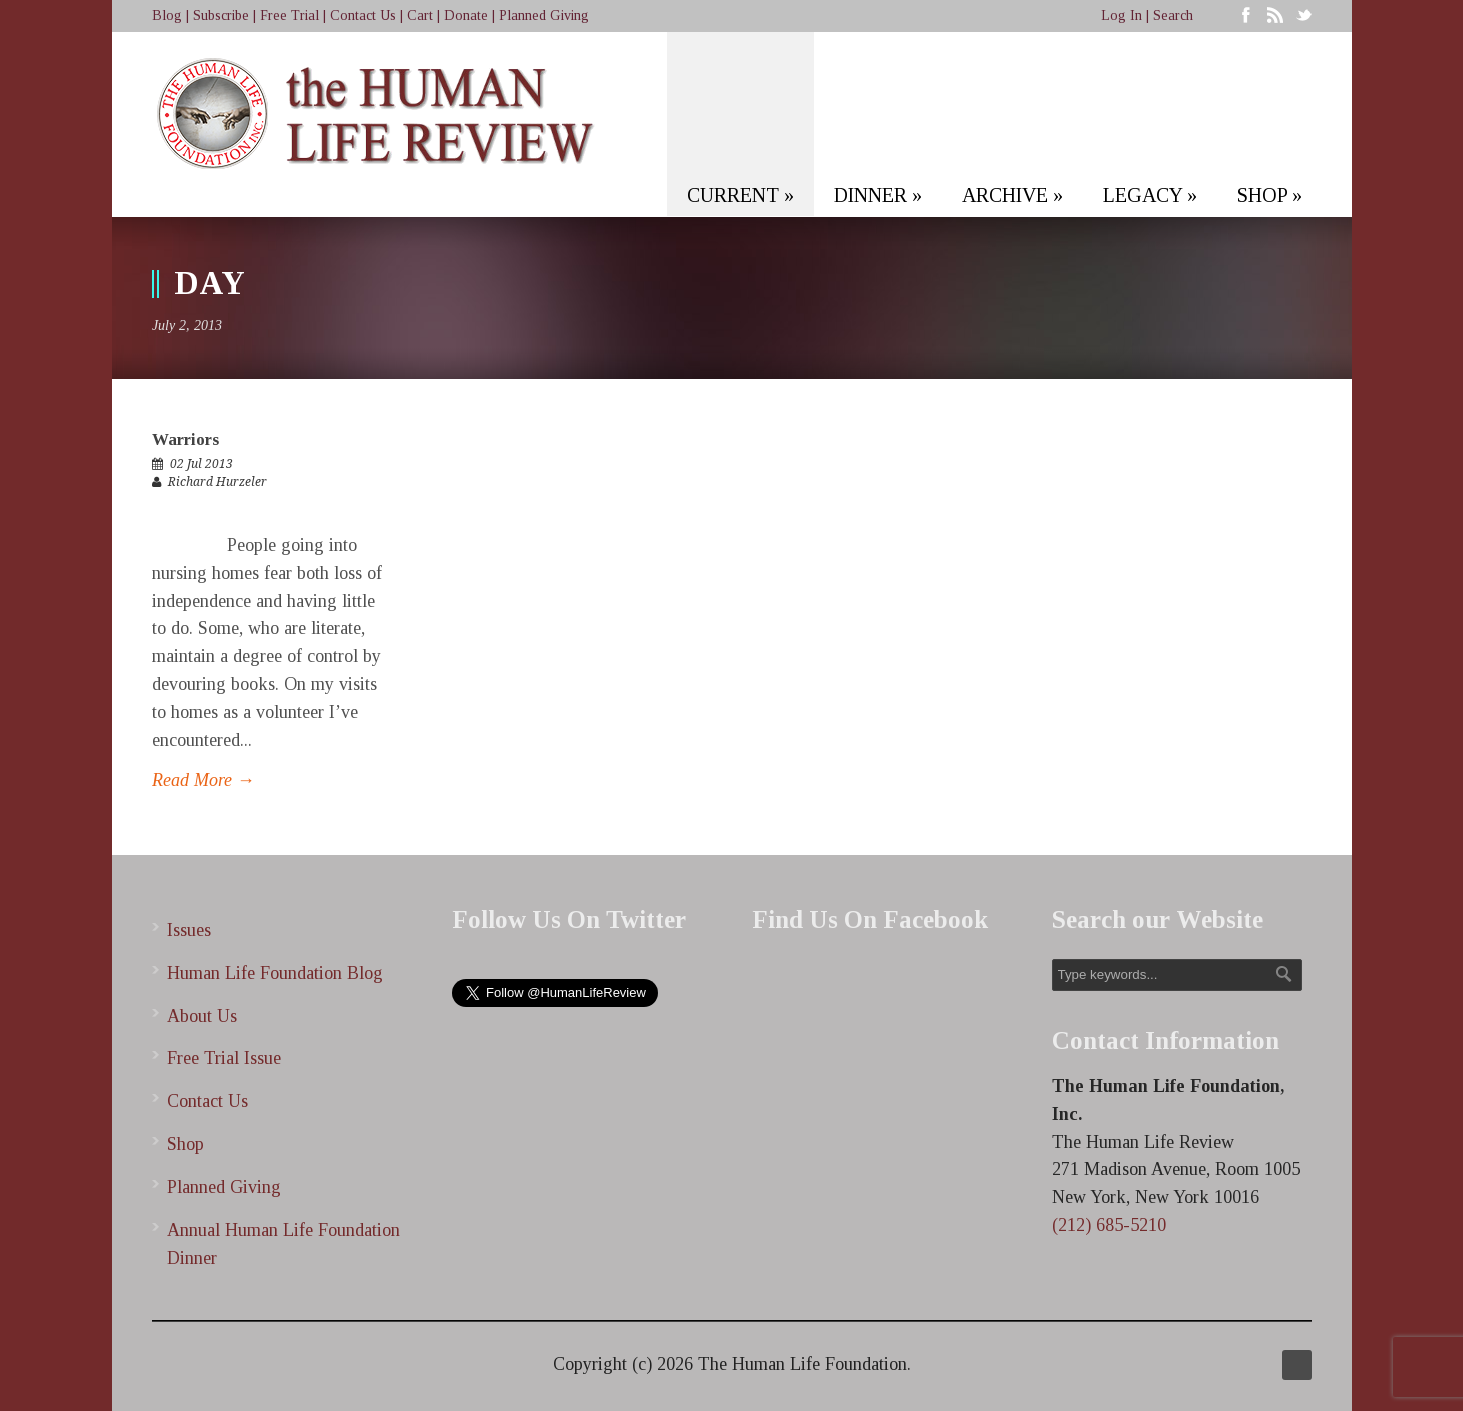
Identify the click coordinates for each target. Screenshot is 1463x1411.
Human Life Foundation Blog (275, 973)
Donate (466, 15)
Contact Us (363, 15)
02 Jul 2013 (201, 464)
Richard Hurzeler (217, 482)
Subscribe (221, 15)
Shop (185, 1144)
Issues (189, 930)
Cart (420, 15)
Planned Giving (544, 15)
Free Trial (289, 15)
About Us (202, 1016)
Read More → (203, 780)
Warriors (185, 439)
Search (1173, 15)
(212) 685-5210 (1109, 1225)
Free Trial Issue (224, 1058)
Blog (167, 15)
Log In (1121, 15)
